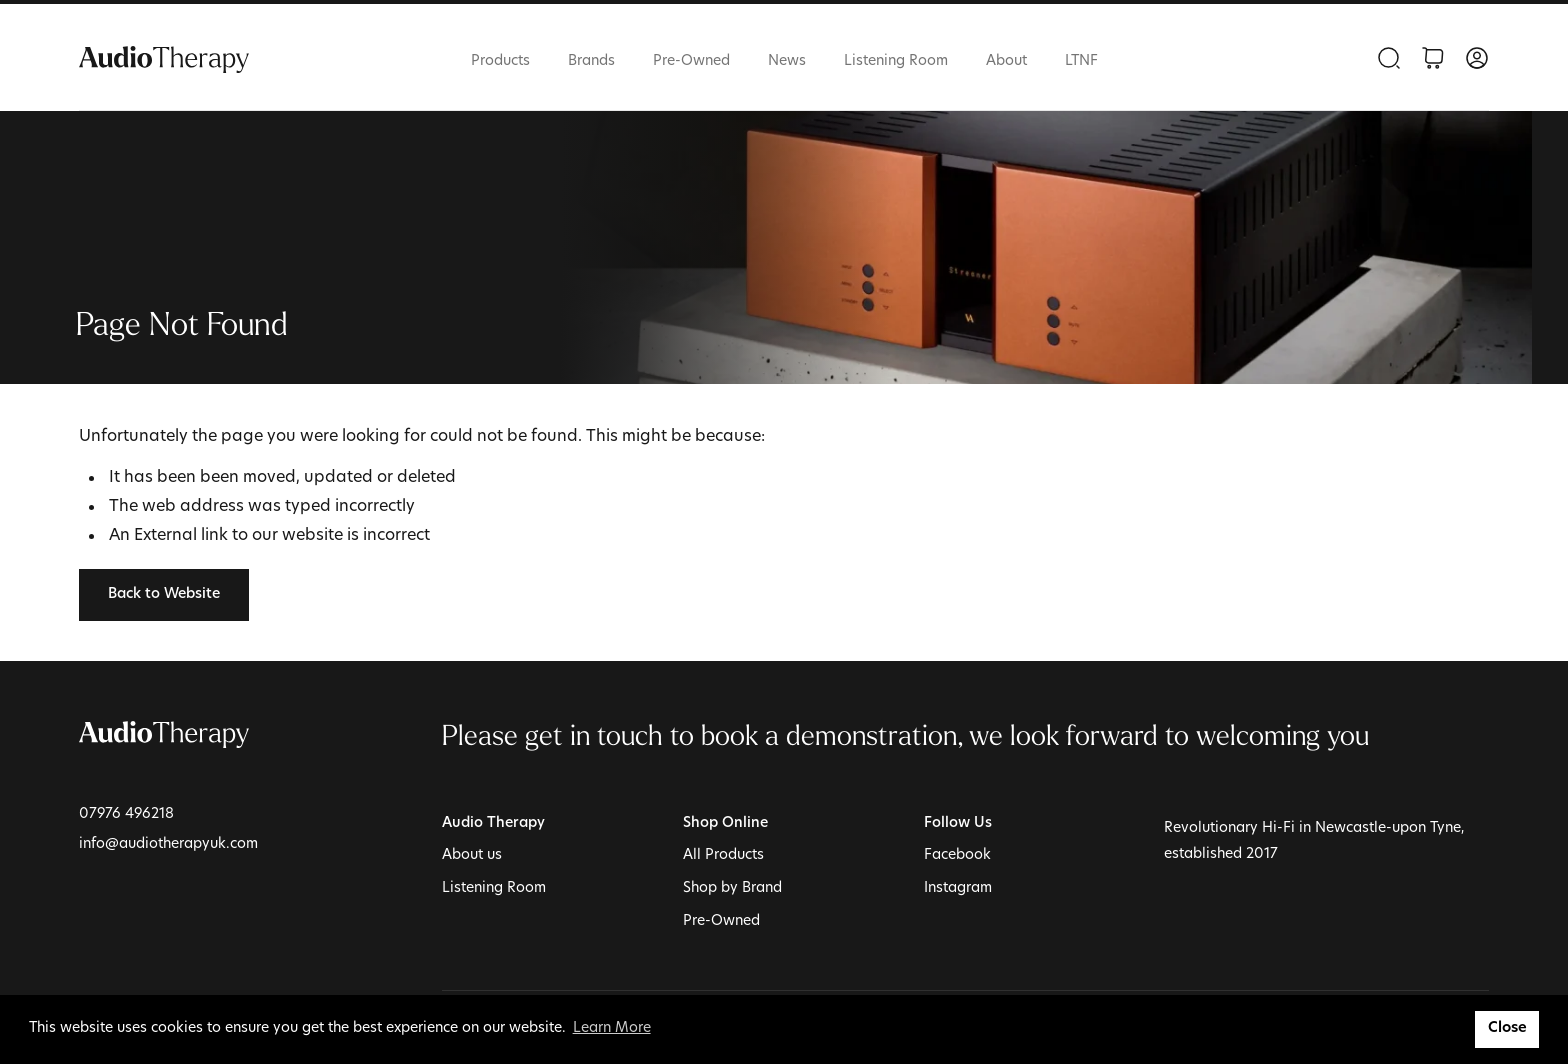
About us (472, 855)
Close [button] (1507, 1028)
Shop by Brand (732, 888)
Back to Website (164, 594)
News (787, 61)
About (1006, 61)
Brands (591, 61)
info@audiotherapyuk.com (168, 844)
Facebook (957, 855)
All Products (723, 855)
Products (500, 61)
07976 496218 (126, 814)
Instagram (958, 888)
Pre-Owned (691, 61)
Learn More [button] (612, 1028)
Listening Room (896, 61)
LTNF (1081, 61)
